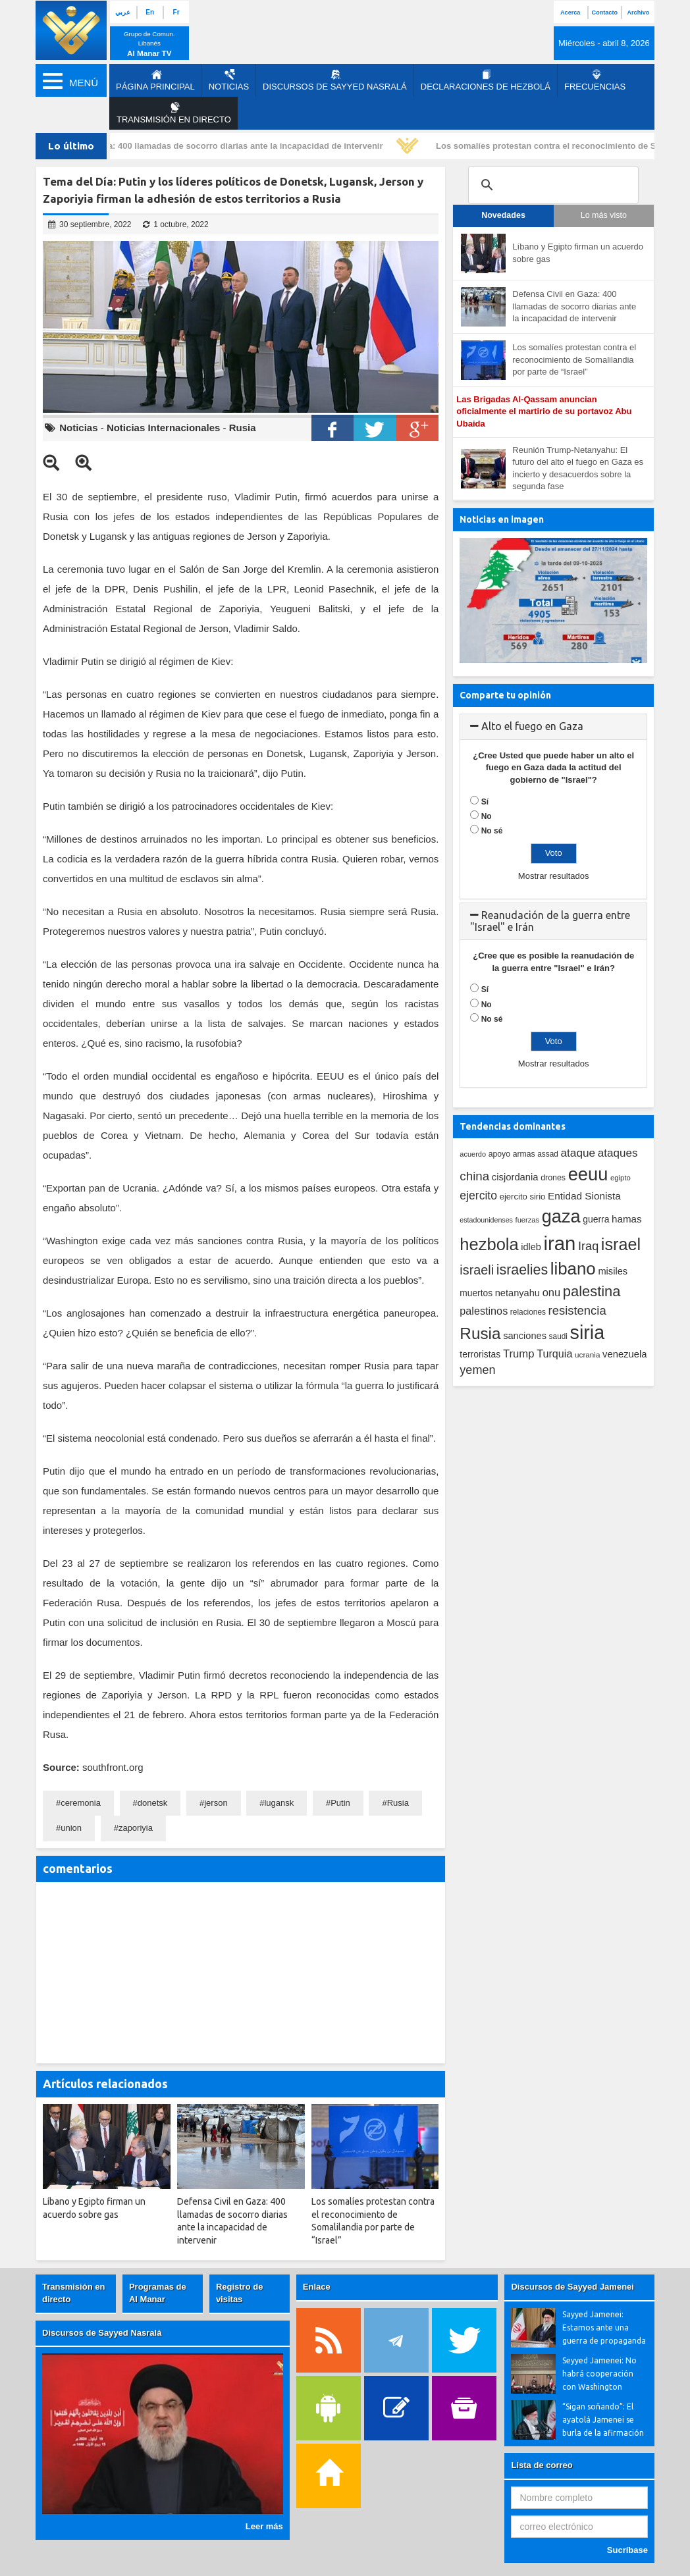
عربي (122, 12)
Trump (519, 1354)
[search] (551, 185)
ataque (578, 1152)
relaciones (528, 1312)
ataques (618, 1153)
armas (524, 1154)
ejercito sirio (523, 1196)
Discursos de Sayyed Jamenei (572, 2287)
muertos (476, 1293)
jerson (215, 1803)
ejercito (478, 1195)
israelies (522, 1270)
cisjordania (515, 1177)
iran (560, 1243)
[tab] (553, 726)
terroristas (480, 1354)
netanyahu (517, 1293)
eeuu (588, 1174)
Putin (340, 1803)
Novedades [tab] (503, 215)
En (150, 12)
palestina (592, 1291)
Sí (485, 801)
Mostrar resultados (553, 876)
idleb (531, 1247)
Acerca (570, 12)
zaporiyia (136, 1828)
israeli (477, 1270)
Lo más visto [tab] (604, 215)
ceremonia (81, 1803)
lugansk (279, 1803)
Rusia (242, 427)
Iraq (588, 1246)
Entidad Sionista (584, 1195)
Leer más (264, 2526)
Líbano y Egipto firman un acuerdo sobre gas (577, 253)
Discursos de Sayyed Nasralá (335, 80)
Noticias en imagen (502, 519)
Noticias (229, 80)
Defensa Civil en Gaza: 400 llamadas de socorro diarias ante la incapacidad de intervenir (208, 146)
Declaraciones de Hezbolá (485, 80)
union (71, 1828)
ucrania (587, 1354)
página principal (155, 80)
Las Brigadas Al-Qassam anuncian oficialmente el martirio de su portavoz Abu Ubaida (543, 411)
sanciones (524, 1335)
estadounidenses (486, 1220)
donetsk (153, 1803)
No (486, 816)
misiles (612, 1271)
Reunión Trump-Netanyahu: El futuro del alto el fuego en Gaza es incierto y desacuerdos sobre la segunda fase (577, 468)
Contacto (605, 12)
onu (552, 1292)
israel (621, 1244)
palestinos (484, 1311)
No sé (492, 830)
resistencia (577, 1310)
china (474, 1176)
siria (587, 1332)
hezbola (489, 1244)
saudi (558, 1336)
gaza (561, 1216)
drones (553, 1177)
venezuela (624, 1354)
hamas (627, 1218)
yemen (477, 1370)
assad (547, 1154)
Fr (176, 12)
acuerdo (473, 1154)
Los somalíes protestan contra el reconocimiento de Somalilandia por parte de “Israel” (574, 359)
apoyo (499, 1154)
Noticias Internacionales (164, 427)
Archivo (638, 12)
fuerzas (528, 1220)
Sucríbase (627, 2550)
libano (573, 1268)
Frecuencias (594, 80)
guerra (596, 1219)
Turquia (554, 1353)
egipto (620, 1178)
